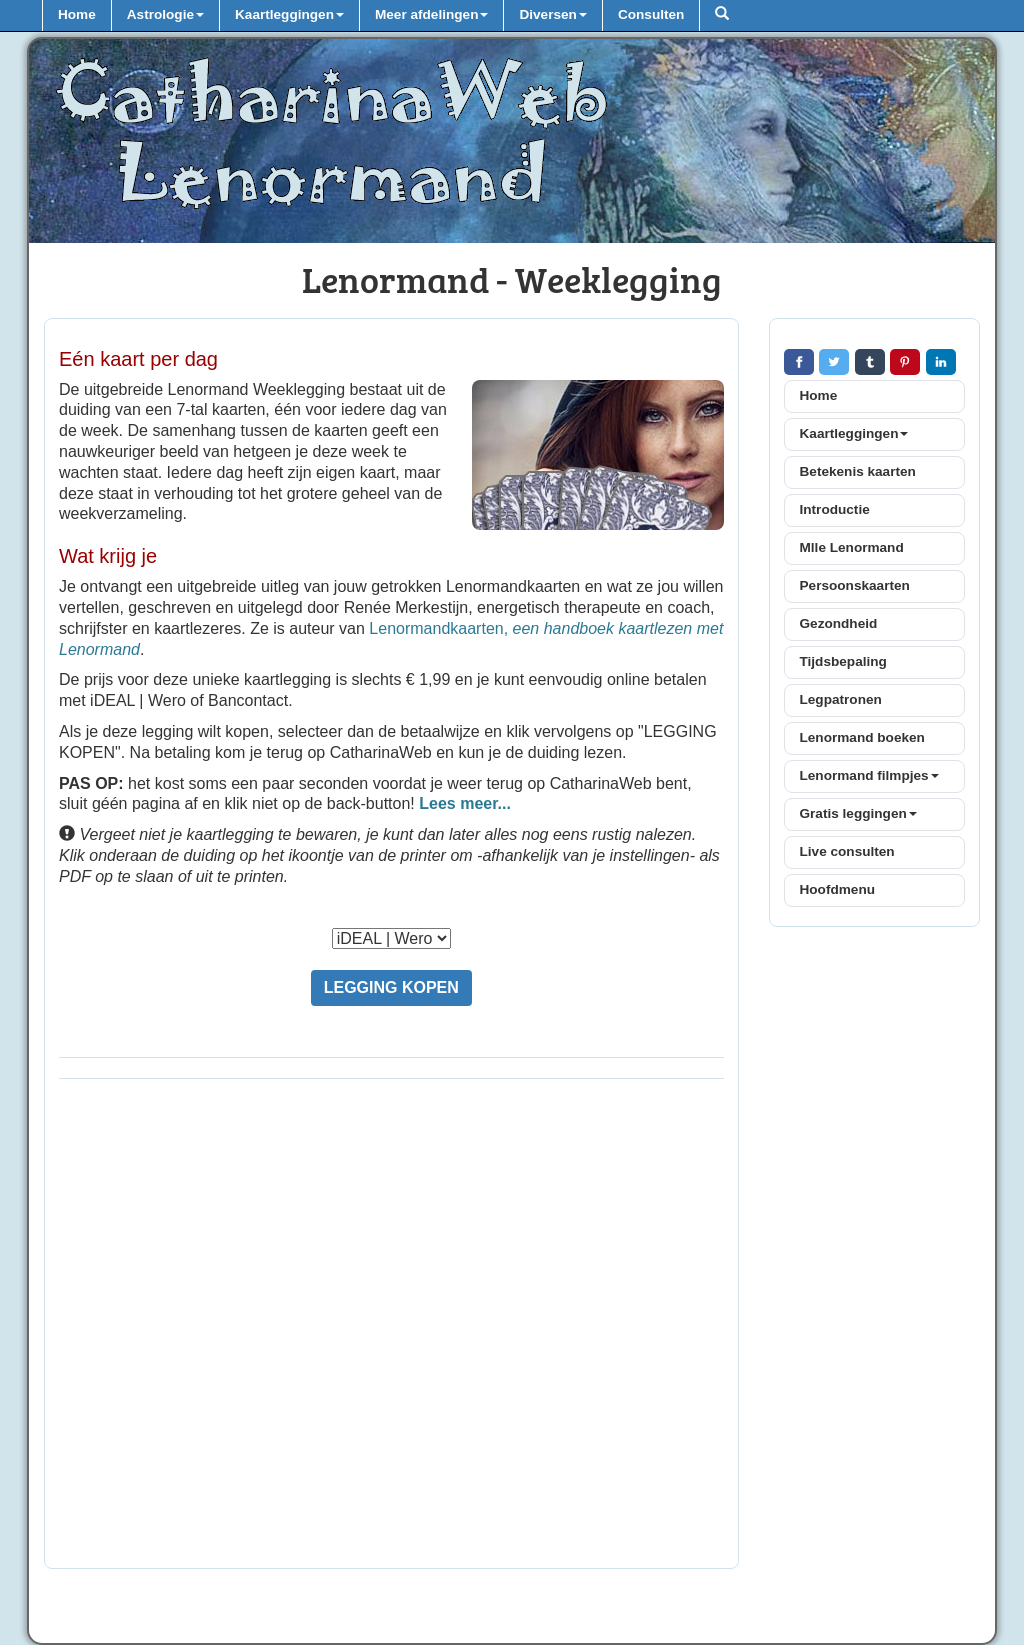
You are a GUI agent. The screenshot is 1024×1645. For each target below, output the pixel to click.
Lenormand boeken (862, 737)
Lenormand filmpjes (869, 775)
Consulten (651, 14)
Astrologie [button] (165, 14)
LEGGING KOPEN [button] (391, 987)
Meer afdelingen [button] (432, 14)
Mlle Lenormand (852, 547)
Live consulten (847, 851)
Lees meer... (465, 803)
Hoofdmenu (838, 889)
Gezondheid (839, 623)
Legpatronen (841, 699)
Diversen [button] (552, 14)
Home (77, 14)
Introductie (835, 509)
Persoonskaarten (855, 585)
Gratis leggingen (858, 813)
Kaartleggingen (854, 433)
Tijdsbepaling (843, 661)
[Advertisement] (391, 1329)
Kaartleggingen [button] (289, 14)
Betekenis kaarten (858, 471)
